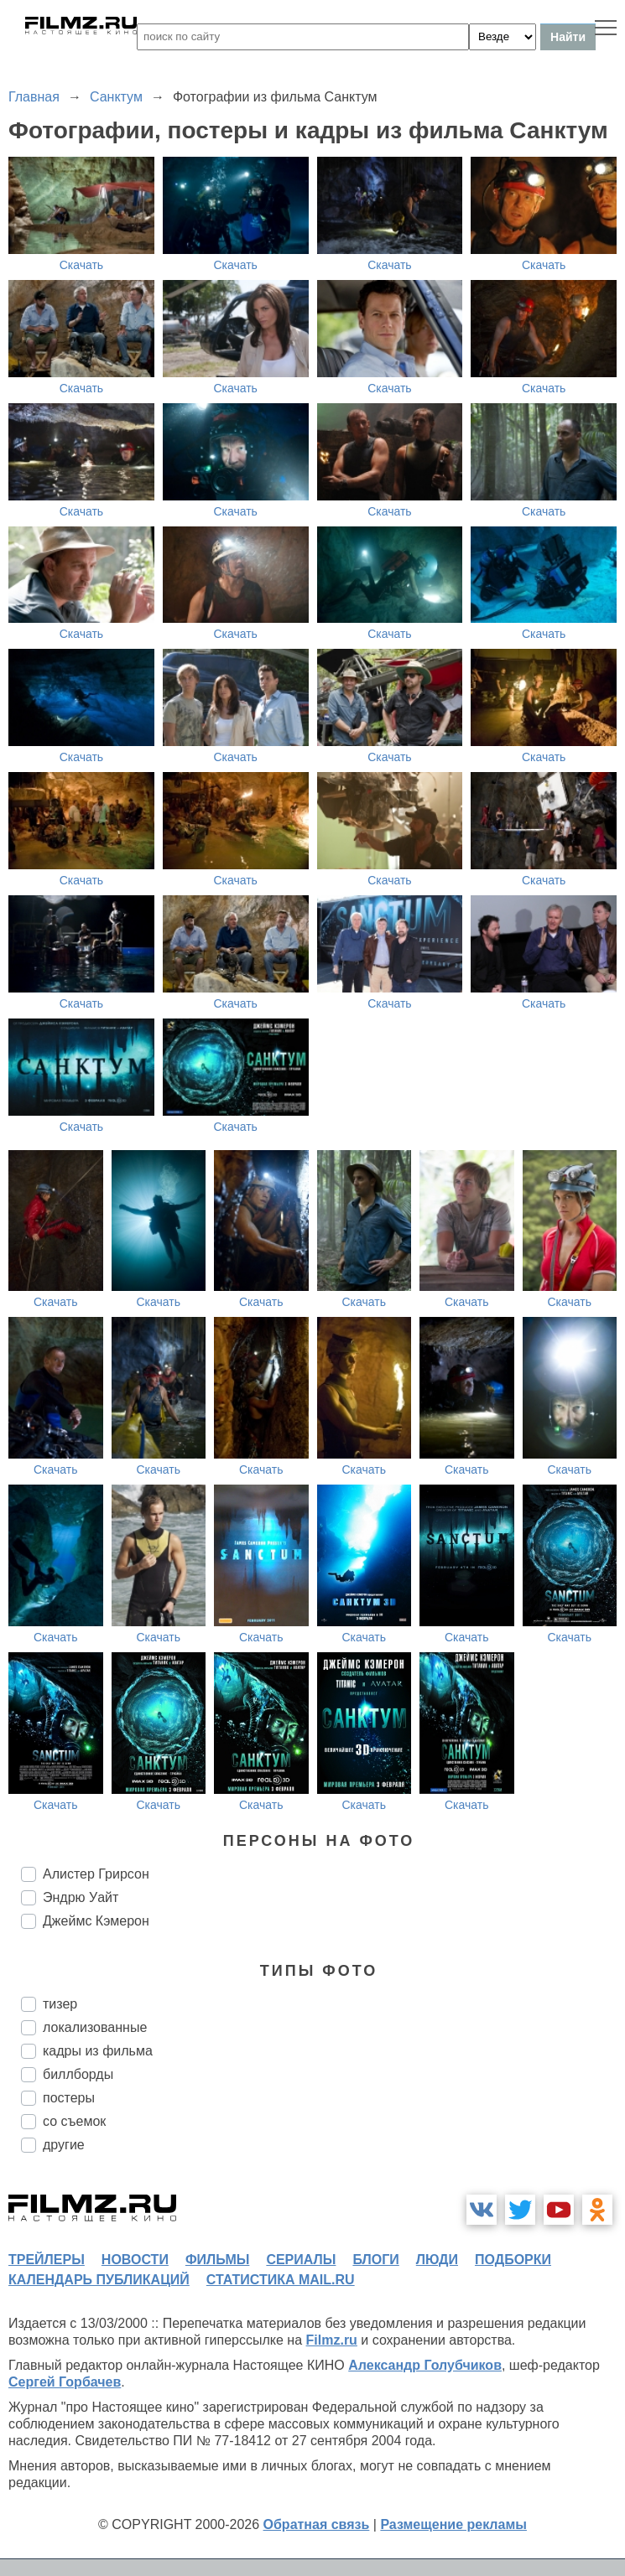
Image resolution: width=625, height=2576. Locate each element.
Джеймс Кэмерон (96, 1921)
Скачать (82, 265)
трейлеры (46, 2259)
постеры (69, 2098)
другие (64, 2145)
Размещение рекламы (453, 2524)
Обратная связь (316, 2524)
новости (135, 2259)
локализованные (95, 2027)
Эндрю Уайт (80, 1897)
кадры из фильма (98, 2051)
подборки (513, 2259)
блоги (375, 2259)
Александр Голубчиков (425, 2365)
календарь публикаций (99, 2280)
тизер (60, 2004)
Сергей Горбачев (64, 2382)
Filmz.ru (331, 2340)
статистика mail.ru (280, 2280)
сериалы (301, 2259)
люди (437, 2259)
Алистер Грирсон (96, 1874)
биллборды (78, 2074)
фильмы (217, 2259)
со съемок (74, 2121)
